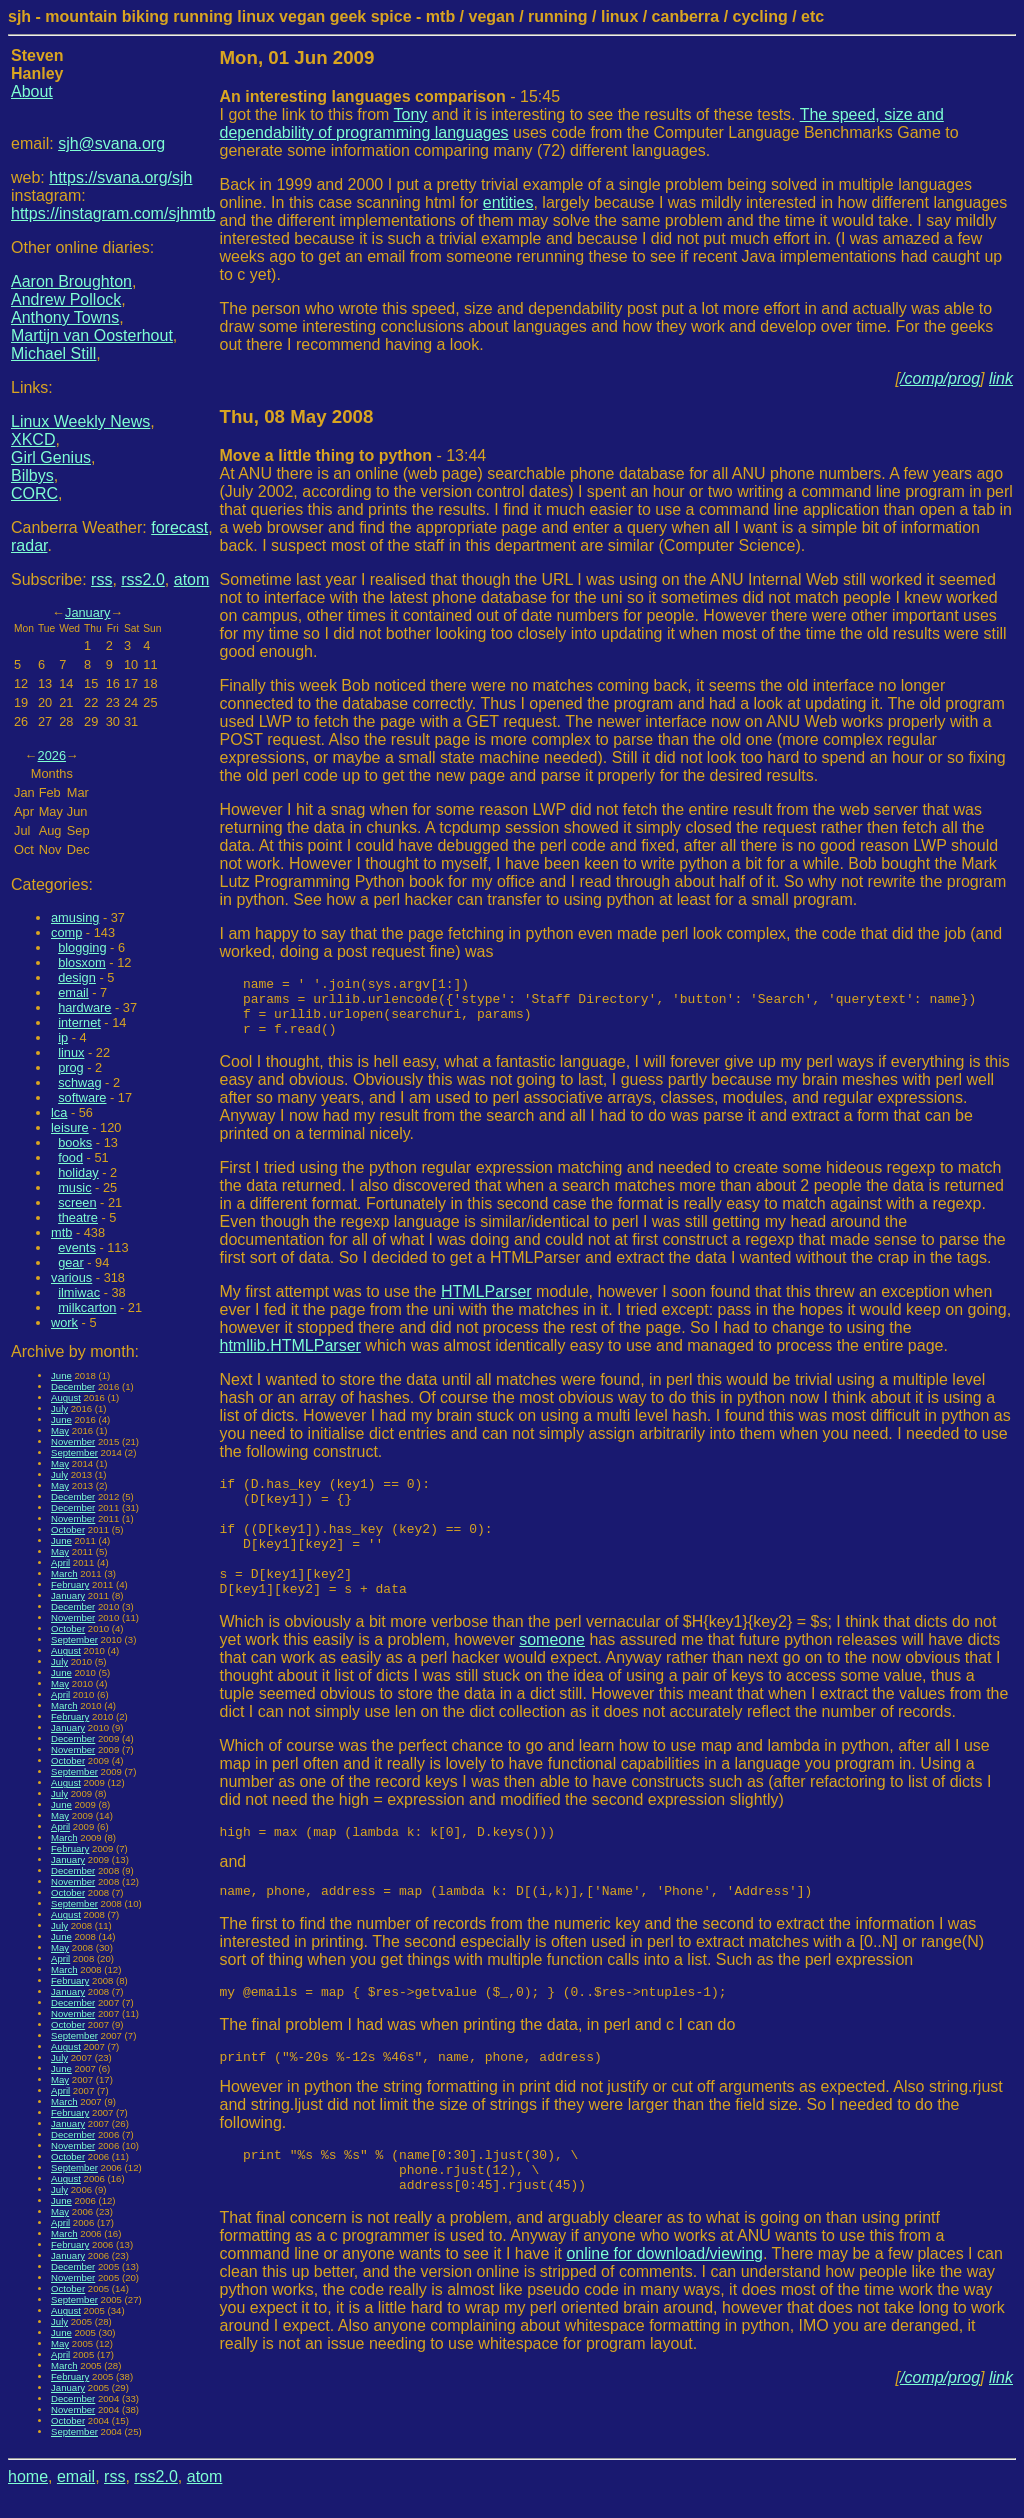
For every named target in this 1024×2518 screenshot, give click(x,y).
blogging (82, 947)
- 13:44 (353, 455)
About (32, 91)
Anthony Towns (65, 317)
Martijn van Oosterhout (92, 335)
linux (71, 1052)
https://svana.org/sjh (120, 177)
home (28, 2476)
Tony (411, 114)
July (59, 1408)
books (75, 1142)
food (70, 1157)
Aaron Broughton (71, 281)
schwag (79, 1082)
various (71, 1277)
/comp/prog (940, 378)
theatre (78, 1217)
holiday (78, 1172)
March (64, 1573)
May (60, 1430)
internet (79, 1022)
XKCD (33, 439)
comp (66, 932)
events (77, 1247)
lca (59, 1112)
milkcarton (87, 1307)
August (66, 1397)
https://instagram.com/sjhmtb (113, 213)
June (61, 1375)
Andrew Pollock (66, 299)
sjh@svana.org (111, 143)
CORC (34, 493)
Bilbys (32, 475)
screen (77, 1202)
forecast (179, 527)
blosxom (82, 962)
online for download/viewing (664, 2310)
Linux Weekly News (80, 421)
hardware (84, 1007)
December (73, 1386)
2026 (52, 755)
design (77, 977)
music (74, 1187)
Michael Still (53, 353)
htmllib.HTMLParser (290, 1357)
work (64, 1322)
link (1001, 378)
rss (101, 579)
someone (552, 1675)
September (74, 1452)
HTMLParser (486, 1303)
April (60, 1562)
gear (71, 1262)
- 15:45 (390, 96)
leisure (70, 1127)
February (70, 1584)
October (68, 1529)
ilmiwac (79, 1292)
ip (63, 1037)
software (82, 1097)
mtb (61, 1232)
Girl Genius (51, 457)
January (88, 612)
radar (29, 545)
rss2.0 (143, 579)
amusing (75, 917)
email (73, 992)
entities (508, 202)
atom (192, 579)
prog (71, 1067)
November (73, 1441)
